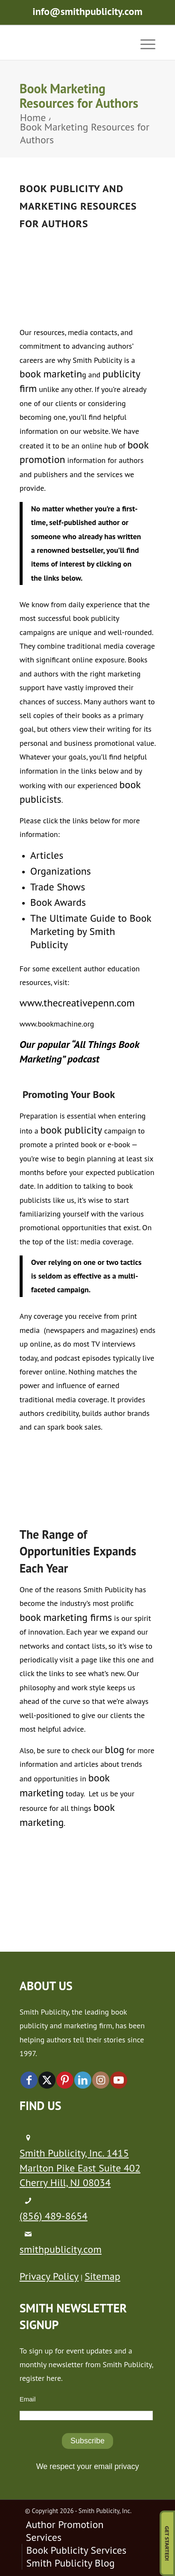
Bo (78, 206)
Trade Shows (57, 886)
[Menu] (143, 43)
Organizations (60, 871)
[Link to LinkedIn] (82, 2080)
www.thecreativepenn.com (77, 1002)
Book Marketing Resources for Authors (79, 95)
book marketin (51, 373)
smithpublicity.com (61, 2249)
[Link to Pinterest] (64, 2080)
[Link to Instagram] (100, 2080)
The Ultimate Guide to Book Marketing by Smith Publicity (90, 931)
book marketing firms (66, 1617)
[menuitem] (143, 43)
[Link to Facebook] (29, 2080)
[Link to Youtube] (118, 2080)
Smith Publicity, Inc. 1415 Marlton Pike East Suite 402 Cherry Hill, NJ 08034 (80, 2168)
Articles (47, 855)
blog (115, 1749)
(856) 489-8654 (54, 2216)
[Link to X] (46, 2080)
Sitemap (102, 2276)
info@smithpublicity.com (87, 11)
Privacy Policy (49, 2276)
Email (28, 2399)
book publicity (71, 1130)
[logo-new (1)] (74, 43)
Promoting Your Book (69, 1094)
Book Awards (58, 902)
